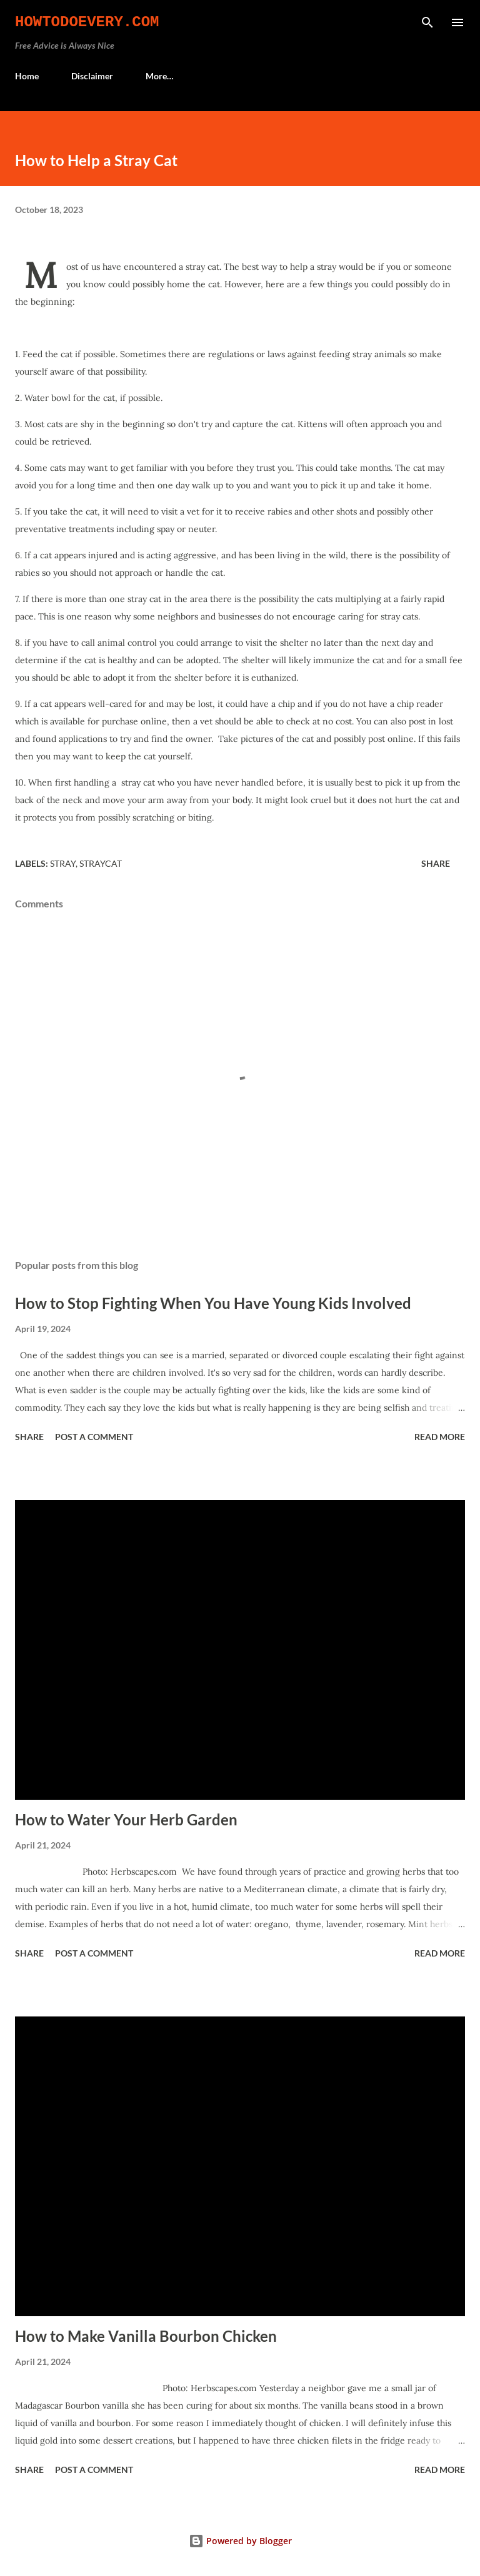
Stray (63, 863)
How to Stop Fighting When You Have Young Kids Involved (213, 1303)
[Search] (427, 22)
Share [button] (435, 863)
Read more (439, 1436)
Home (27, 76)
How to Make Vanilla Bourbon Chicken (146, 2336)
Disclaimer (92, 76)
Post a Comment (94, 1436)
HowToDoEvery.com (87, 22)
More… (160, 76)
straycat (100, 863)
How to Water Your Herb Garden (126, 1819)
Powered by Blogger (240, 2541)
